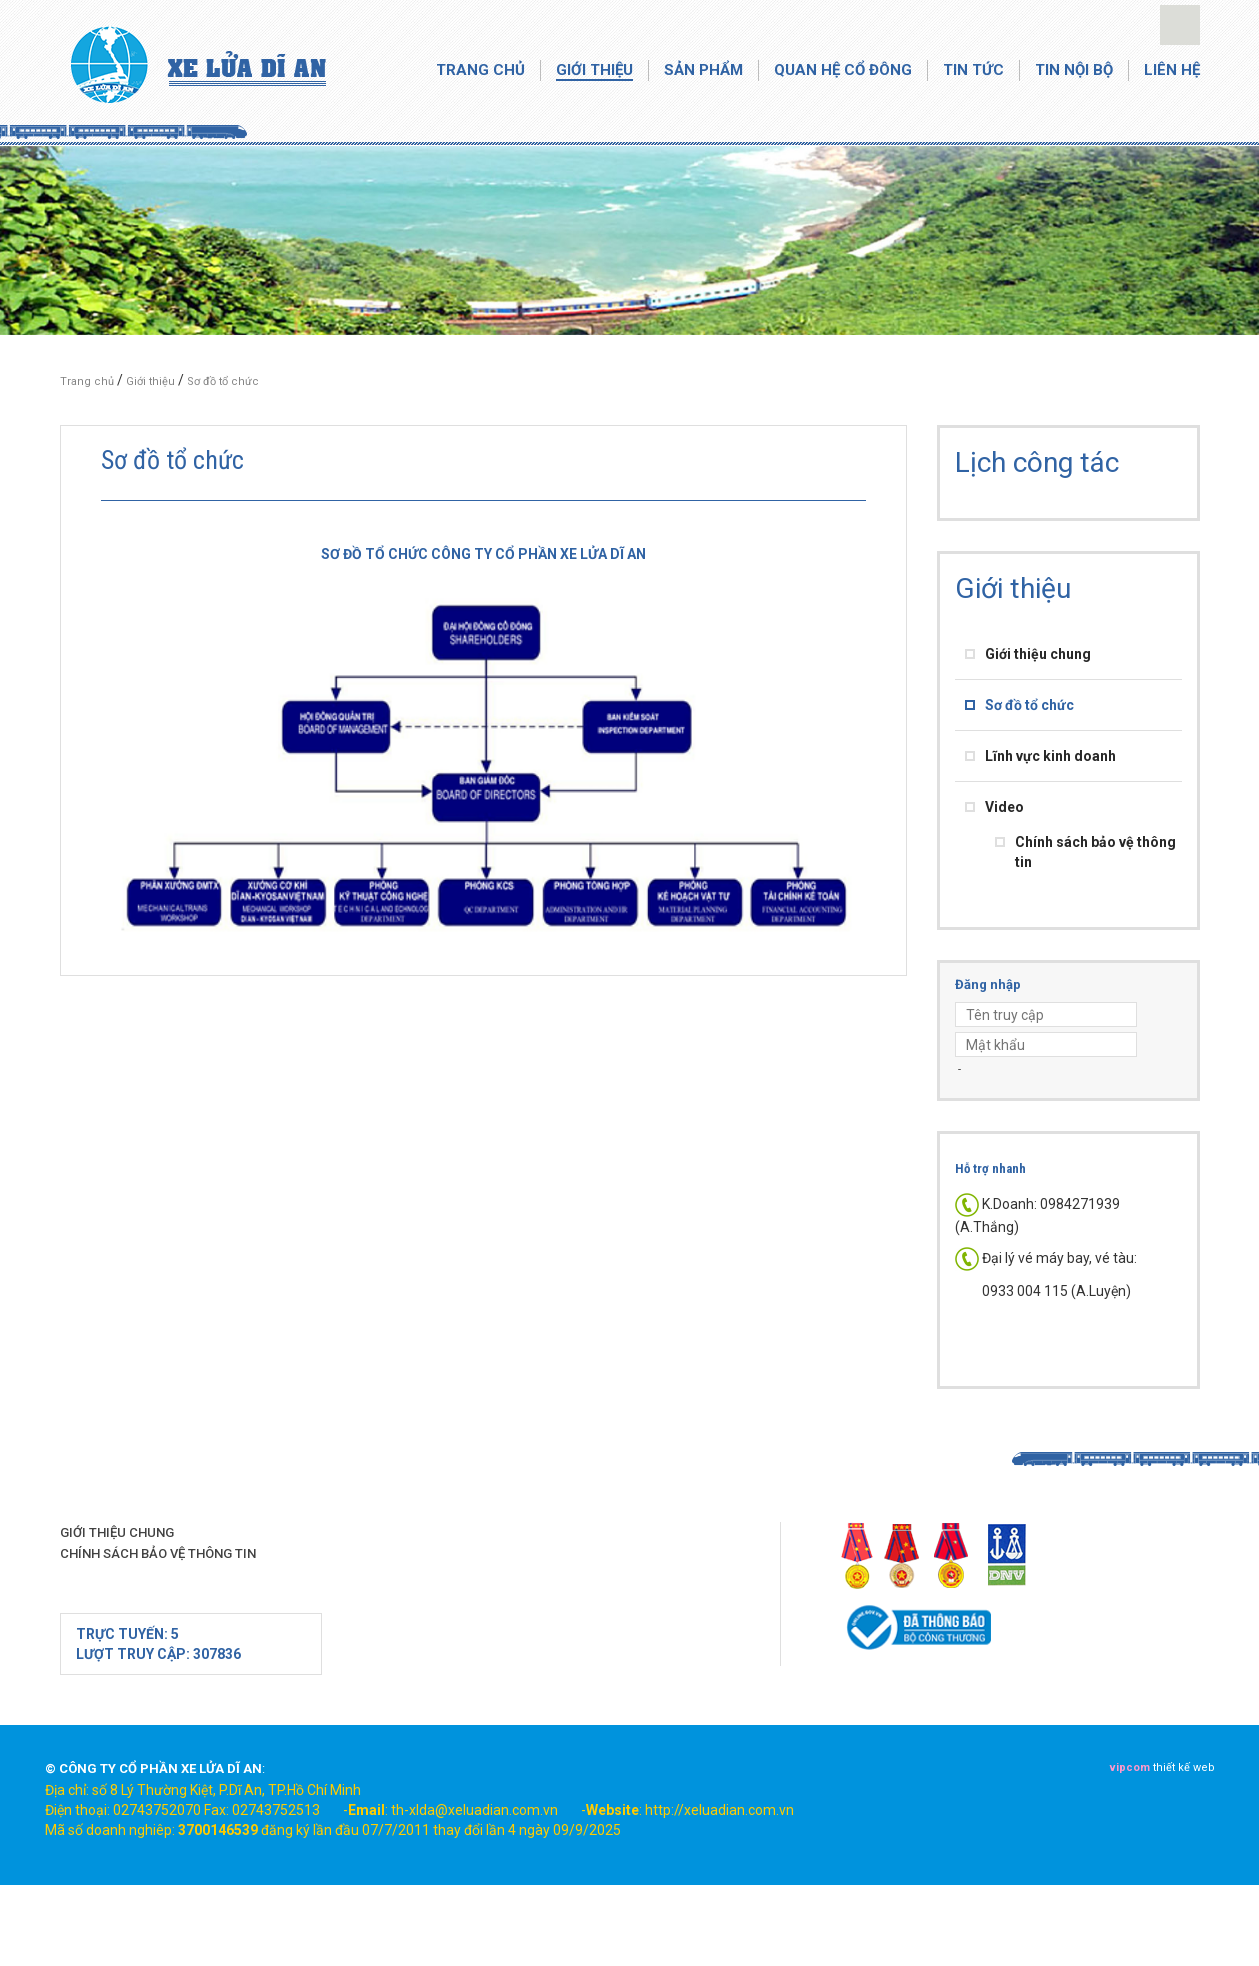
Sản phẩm (703, 70)
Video (1004, 807)
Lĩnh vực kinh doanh (1050, 756)
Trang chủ (480, 70)
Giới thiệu (594, 70)
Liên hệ (1172, 70)
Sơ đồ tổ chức (223, 381)
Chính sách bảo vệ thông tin (158, 1553)
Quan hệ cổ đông (843, 70)
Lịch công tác (1037, 462)
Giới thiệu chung (1038, 654)
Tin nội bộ (1074, 70)
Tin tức (973, 70)
